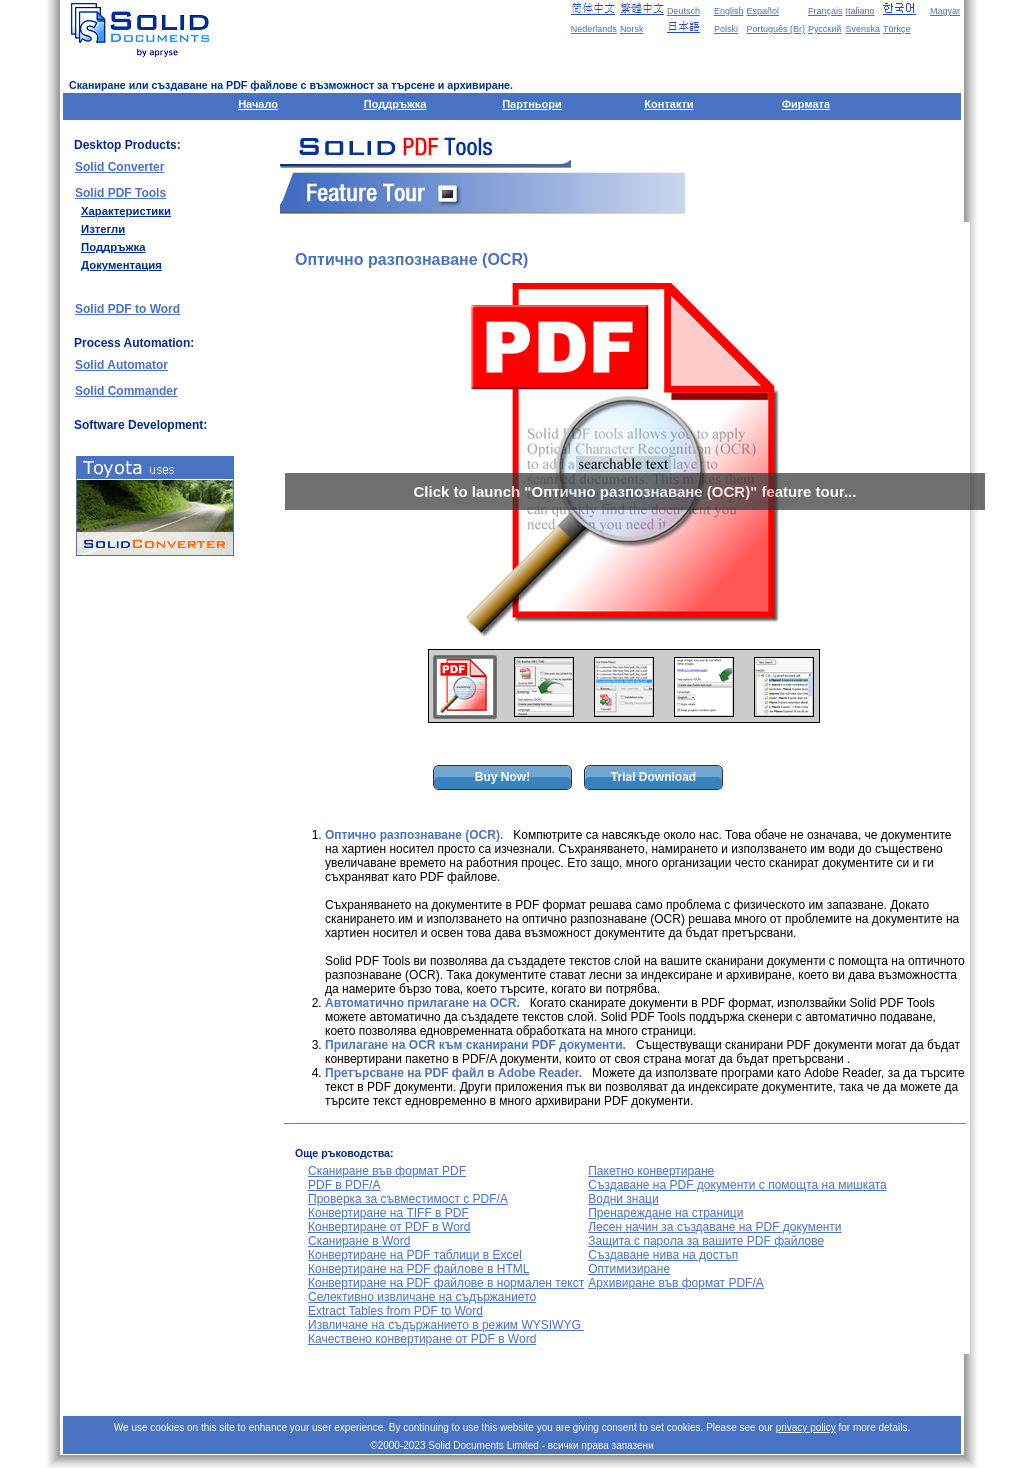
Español (762, 11)
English (729, 11)
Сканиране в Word (359, 1241)
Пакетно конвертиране (651, 1171)
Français (825, 11)
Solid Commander (126, 391)
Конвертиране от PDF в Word (389, 1227)
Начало (258, 104)
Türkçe (897, 29)
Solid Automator (121, 365)
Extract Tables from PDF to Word (395, 1311)
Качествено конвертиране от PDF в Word (422, 1339)
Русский (824, 29)
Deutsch (683, 11)
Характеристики (126, 211)
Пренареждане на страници (665, 1213)
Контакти (668, 104)
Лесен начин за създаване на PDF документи (714, 1227)
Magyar (945, 11)
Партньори (532, 104)
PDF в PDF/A (344, 1185)
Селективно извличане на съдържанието (422, 1297)
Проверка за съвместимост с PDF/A (408, 1199)
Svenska (862, 29)
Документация (121, 265)
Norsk (632, 29)
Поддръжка (395, 104)
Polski (726, 29)
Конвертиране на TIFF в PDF (388, 1213)
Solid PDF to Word (127, 309)
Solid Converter (119, 167)
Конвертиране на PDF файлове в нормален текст (446, 1283)
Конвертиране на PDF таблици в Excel (415, 1255)
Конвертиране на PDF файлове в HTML (418, 1269)
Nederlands (594, 29)
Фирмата (806, 104)
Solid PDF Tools (120, 193)
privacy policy (806, 1427)
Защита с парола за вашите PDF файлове (706, 1241)
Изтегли (103, 229)
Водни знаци (623, 1199)
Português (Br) (775, 29)
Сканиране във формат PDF (387, 1171)
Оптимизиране (629, 1269)
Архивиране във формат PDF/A (676, 1283)
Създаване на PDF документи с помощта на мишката (737, 1185)
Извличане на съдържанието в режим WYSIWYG (446, 1325)
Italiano (859, 11)
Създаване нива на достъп (663, 1255)
